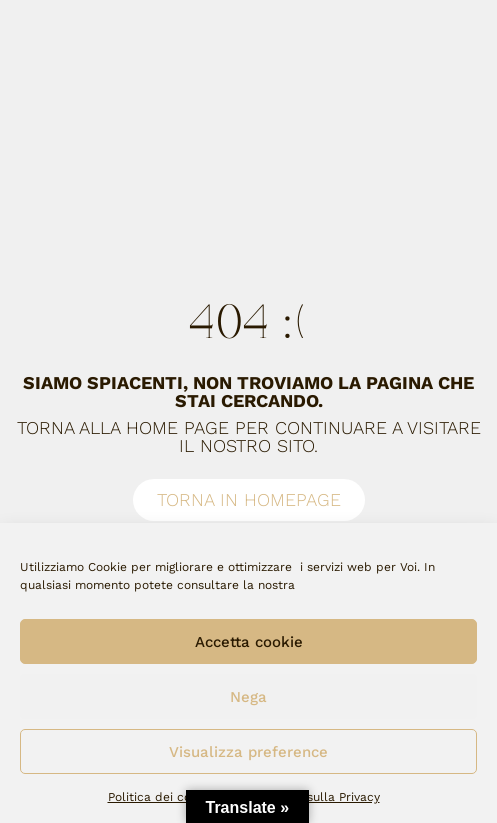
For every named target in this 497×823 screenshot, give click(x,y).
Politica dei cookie (161, 797)
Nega (248, 697)
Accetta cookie (249, 642)
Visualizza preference (248, 752)
